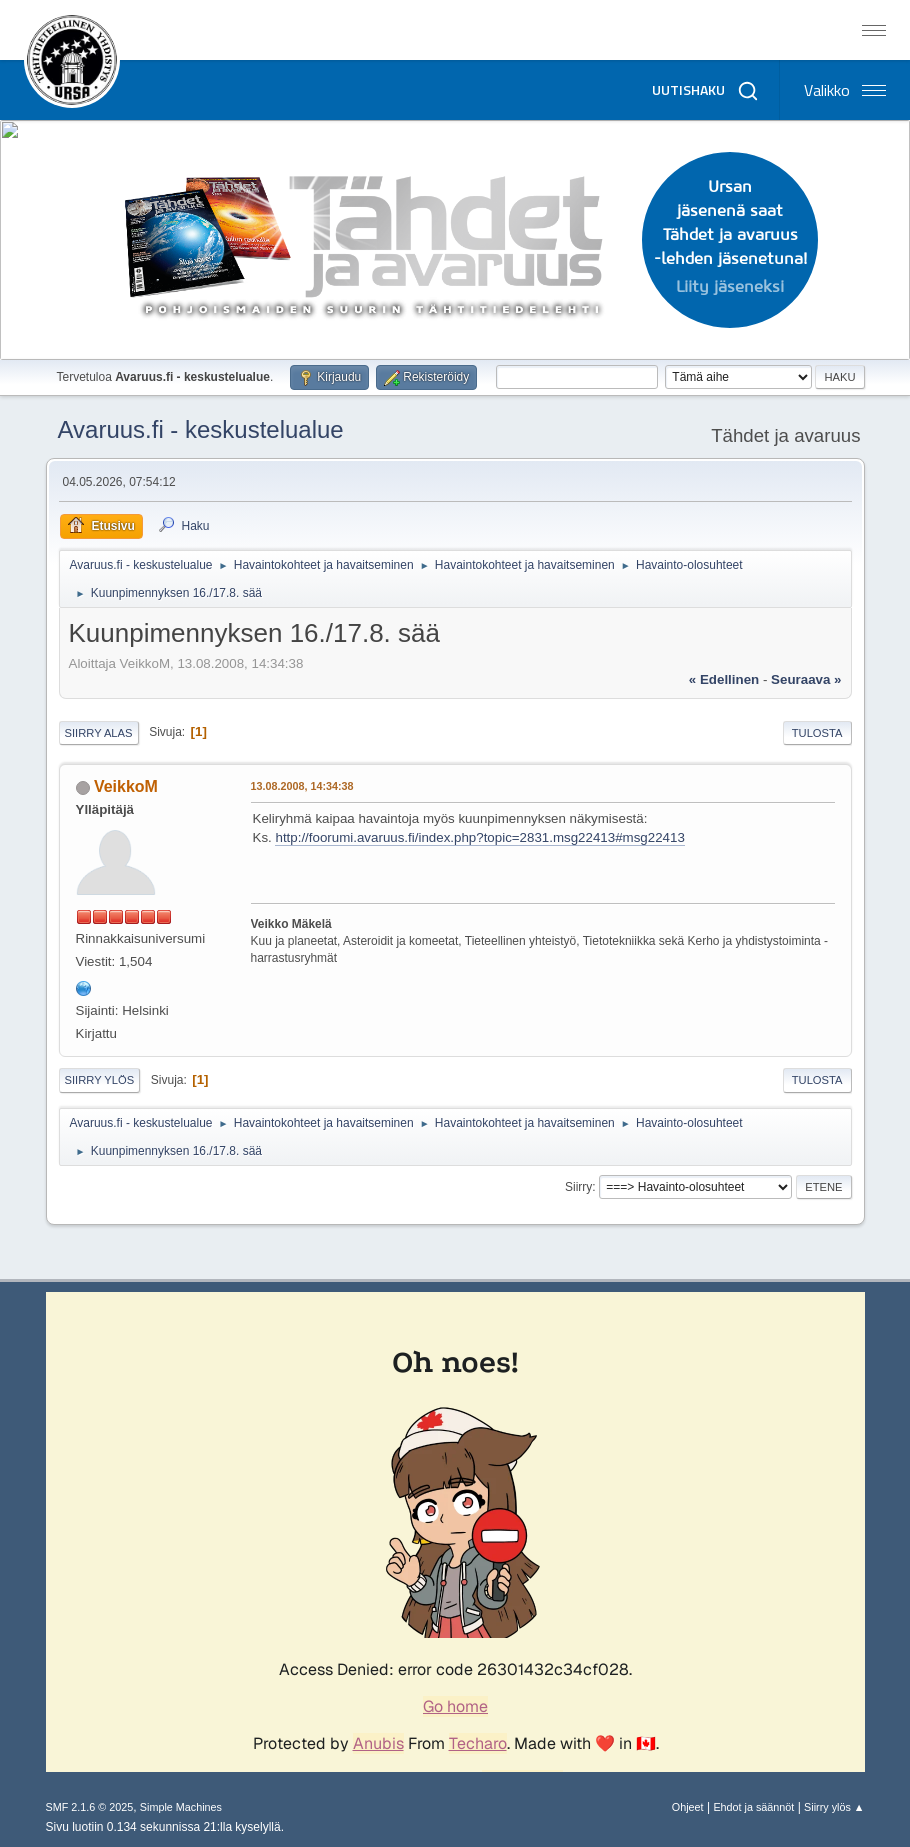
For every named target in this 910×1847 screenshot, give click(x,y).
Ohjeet (688, 1807)
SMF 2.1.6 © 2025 (90, 1807)
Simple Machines (181, 1807)
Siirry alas (99, 733)
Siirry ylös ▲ (834, 1807)
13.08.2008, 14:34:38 (302, 786)
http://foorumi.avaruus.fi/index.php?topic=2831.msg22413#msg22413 (479, 837)
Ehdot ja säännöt (753, 1807)
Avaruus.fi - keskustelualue (201, 429)
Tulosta (817, 733)
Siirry (578, 1187)
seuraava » (806, 679)
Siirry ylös (100, 1080)
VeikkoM (126, 786)
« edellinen (724, 679)
